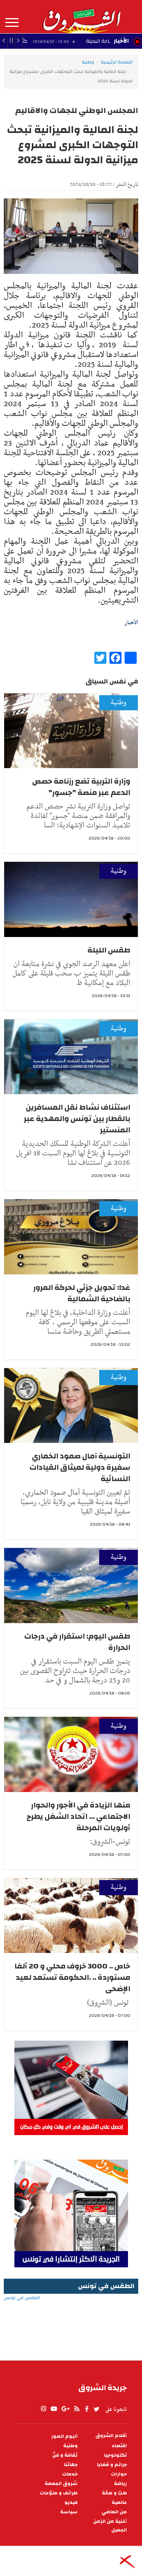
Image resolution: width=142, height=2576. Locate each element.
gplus (65, 2409)
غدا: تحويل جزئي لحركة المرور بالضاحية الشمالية (81, 1293)
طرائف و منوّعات (59, 2493)
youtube (53, 2409)
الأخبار (121, 40)
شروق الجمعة (61, 2483)
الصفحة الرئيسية (117, 62)
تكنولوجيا (115, 2455)
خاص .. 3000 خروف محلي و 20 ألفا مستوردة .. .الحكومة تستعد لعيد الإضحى (72, 1977)
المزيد (12, 22)
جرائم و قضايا (112, 2464)
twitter (96, 2409)
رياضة (120, 2483)
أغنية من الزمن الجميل (110, 2525)
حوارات (119, 2474)
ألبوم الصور (64, 2436)
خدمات (70, 2474)
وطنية (88, 62)
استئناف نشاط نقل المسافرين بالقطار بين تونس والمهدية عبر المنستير (77, 1118)
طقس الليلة (108, 950)
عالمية (119, 2502)
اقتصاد (119, 2445)
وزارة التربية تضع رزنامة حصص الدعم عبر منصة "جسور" (81, 786)
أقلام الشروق (111, 2435)
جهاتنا (71, 2464)
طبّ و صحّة (114, 2493)
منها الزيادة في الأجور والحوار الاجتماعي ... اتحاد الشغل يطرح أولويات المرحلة (78, 1816)
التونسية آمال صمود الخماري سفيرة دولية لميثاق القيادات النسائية (80, 1467)
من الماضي (114, 2512)
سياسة (69, 2512)
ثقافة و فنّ (65, 2455)
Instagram (43, 2409)
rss (76, 2409)
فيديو (71, 2502)
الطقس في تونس (71, 2322)
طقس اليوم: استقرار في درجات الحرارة (77, 1641)
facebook (86, 2409)
